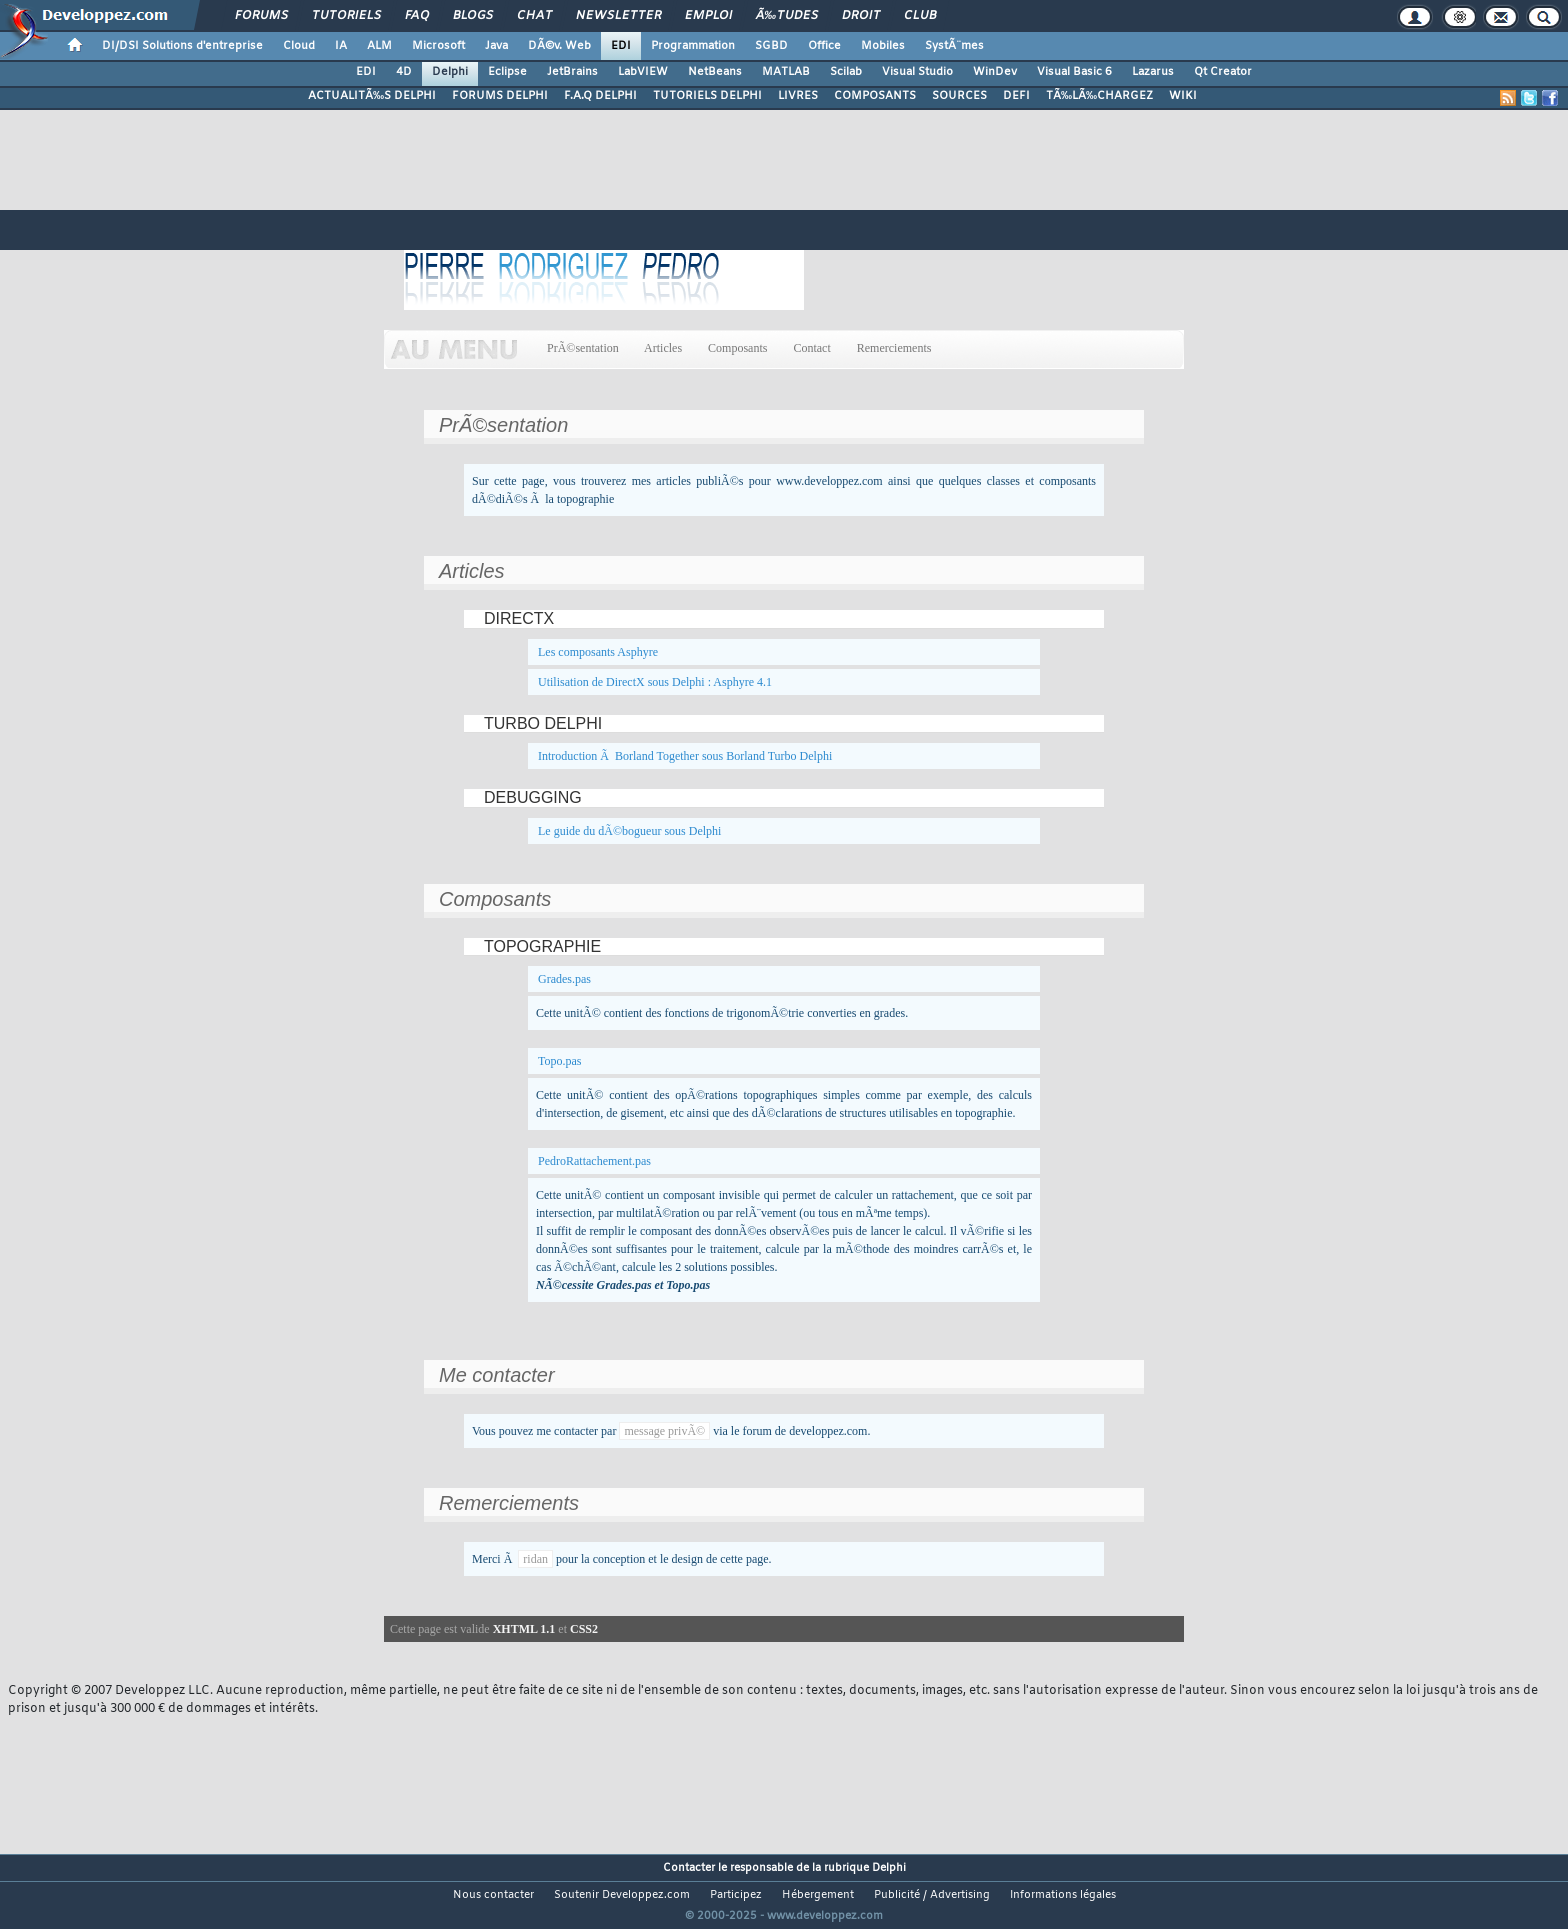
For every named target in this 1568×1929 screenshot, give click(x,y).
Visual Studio (917, 72)
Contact (811, 348)
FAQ (417, 16)
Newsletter (618, 16)
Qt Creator (1223, 72)
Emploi (708, 16)
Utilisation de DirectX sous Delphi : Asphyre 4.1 (655, 682)
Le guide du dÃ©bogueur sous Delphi (629, 831)
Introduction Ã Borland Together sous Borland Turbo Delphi (685, 756)
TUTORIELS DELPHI (707, 96)
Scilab (846, 72)
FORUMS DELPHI (500, 96)
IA (341, 46)
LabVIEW (643, 72)
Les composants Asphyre (598, 652)
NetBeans (715, 72)
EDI (621, 46)
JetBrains (572, 72)
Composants (737, 348)
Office (824, 46)
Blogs (473, 16)
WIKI (1183, 96)
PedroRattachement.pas (594, 1161)
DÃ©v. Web (559, 46)
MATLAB (786, 72)
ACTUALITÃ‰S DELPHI (372, 96)
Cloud (299, 46)
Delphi (450, 72)
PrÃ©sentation (583, 348)
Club (920, 16)
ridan (535, 1559)
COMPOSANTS (875, 96)
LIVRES (798, 96)
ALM (379, 46)
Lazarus (1153, 72)
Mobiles (883, 46)
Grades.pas (564, 979)
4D (404, 72)
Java (496, 46)
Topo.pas (560, 1061)
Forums (261, 16)
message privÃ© (664, 1431)
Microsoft (438, 46)
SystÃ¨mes (954, 46)
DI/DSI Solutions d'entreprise (182, 46)
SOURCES (959, 96)
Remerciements (894, 348)
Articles (663, 348)
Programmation (693, 46)
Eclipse (507, 72)
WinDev (995, 72)
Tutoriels (346, 16)
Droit (861, 16)
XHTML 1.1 (524, 1629)
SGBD (771, 46)
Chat (534, 16)
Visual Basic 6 (1074, 72)
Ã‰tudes (787, 16)
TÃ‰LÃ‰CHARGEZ (1099, 96)
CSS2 (584, 1629)
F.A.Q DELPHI (600, 96)
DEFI (1016, 96)
